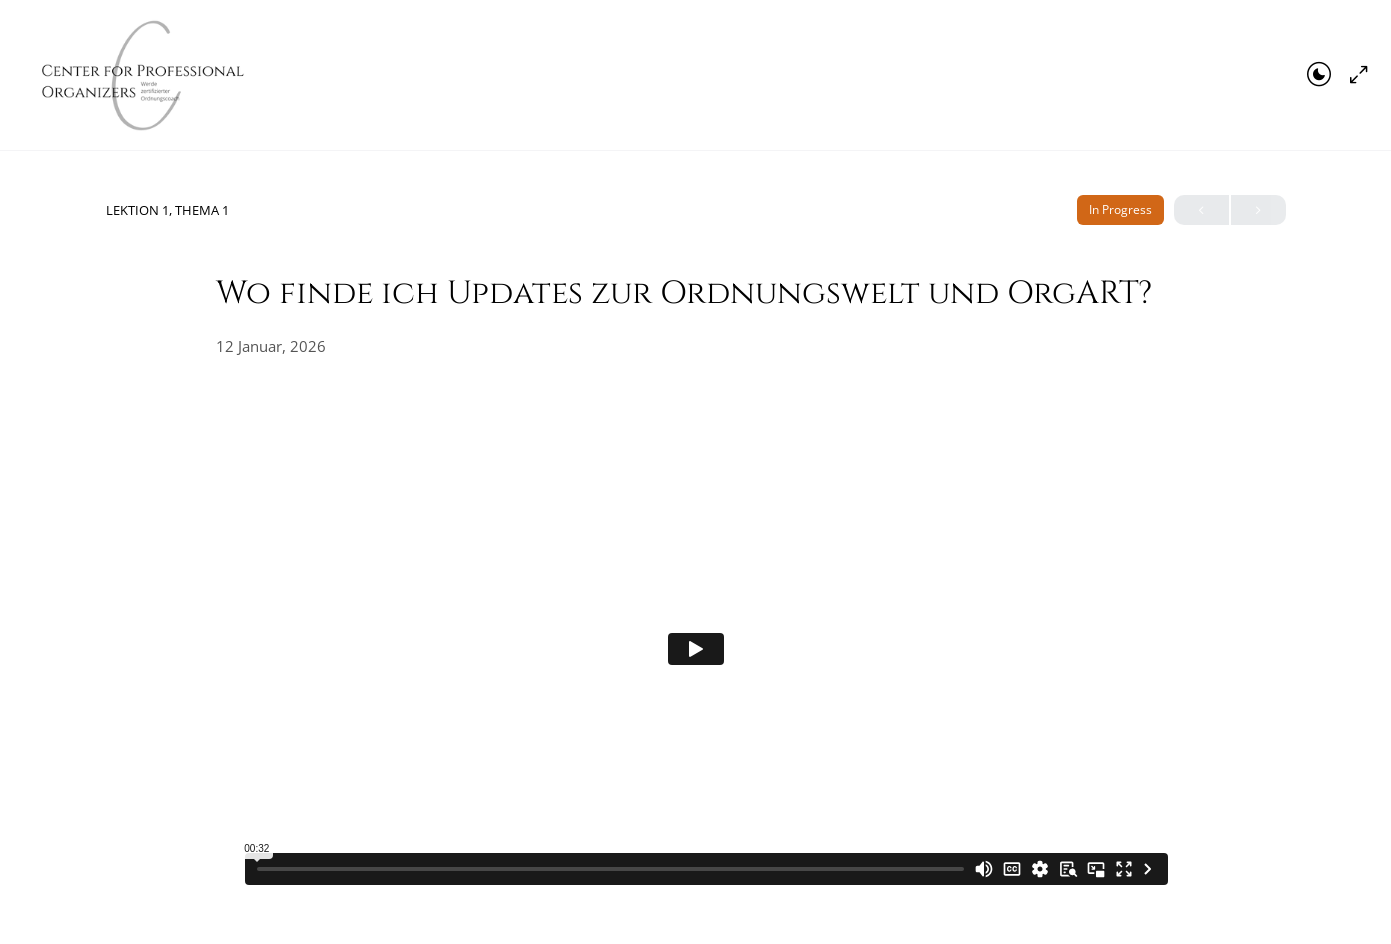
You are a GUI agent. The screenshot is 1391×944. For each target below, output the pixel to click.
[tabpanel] (696, 648)
